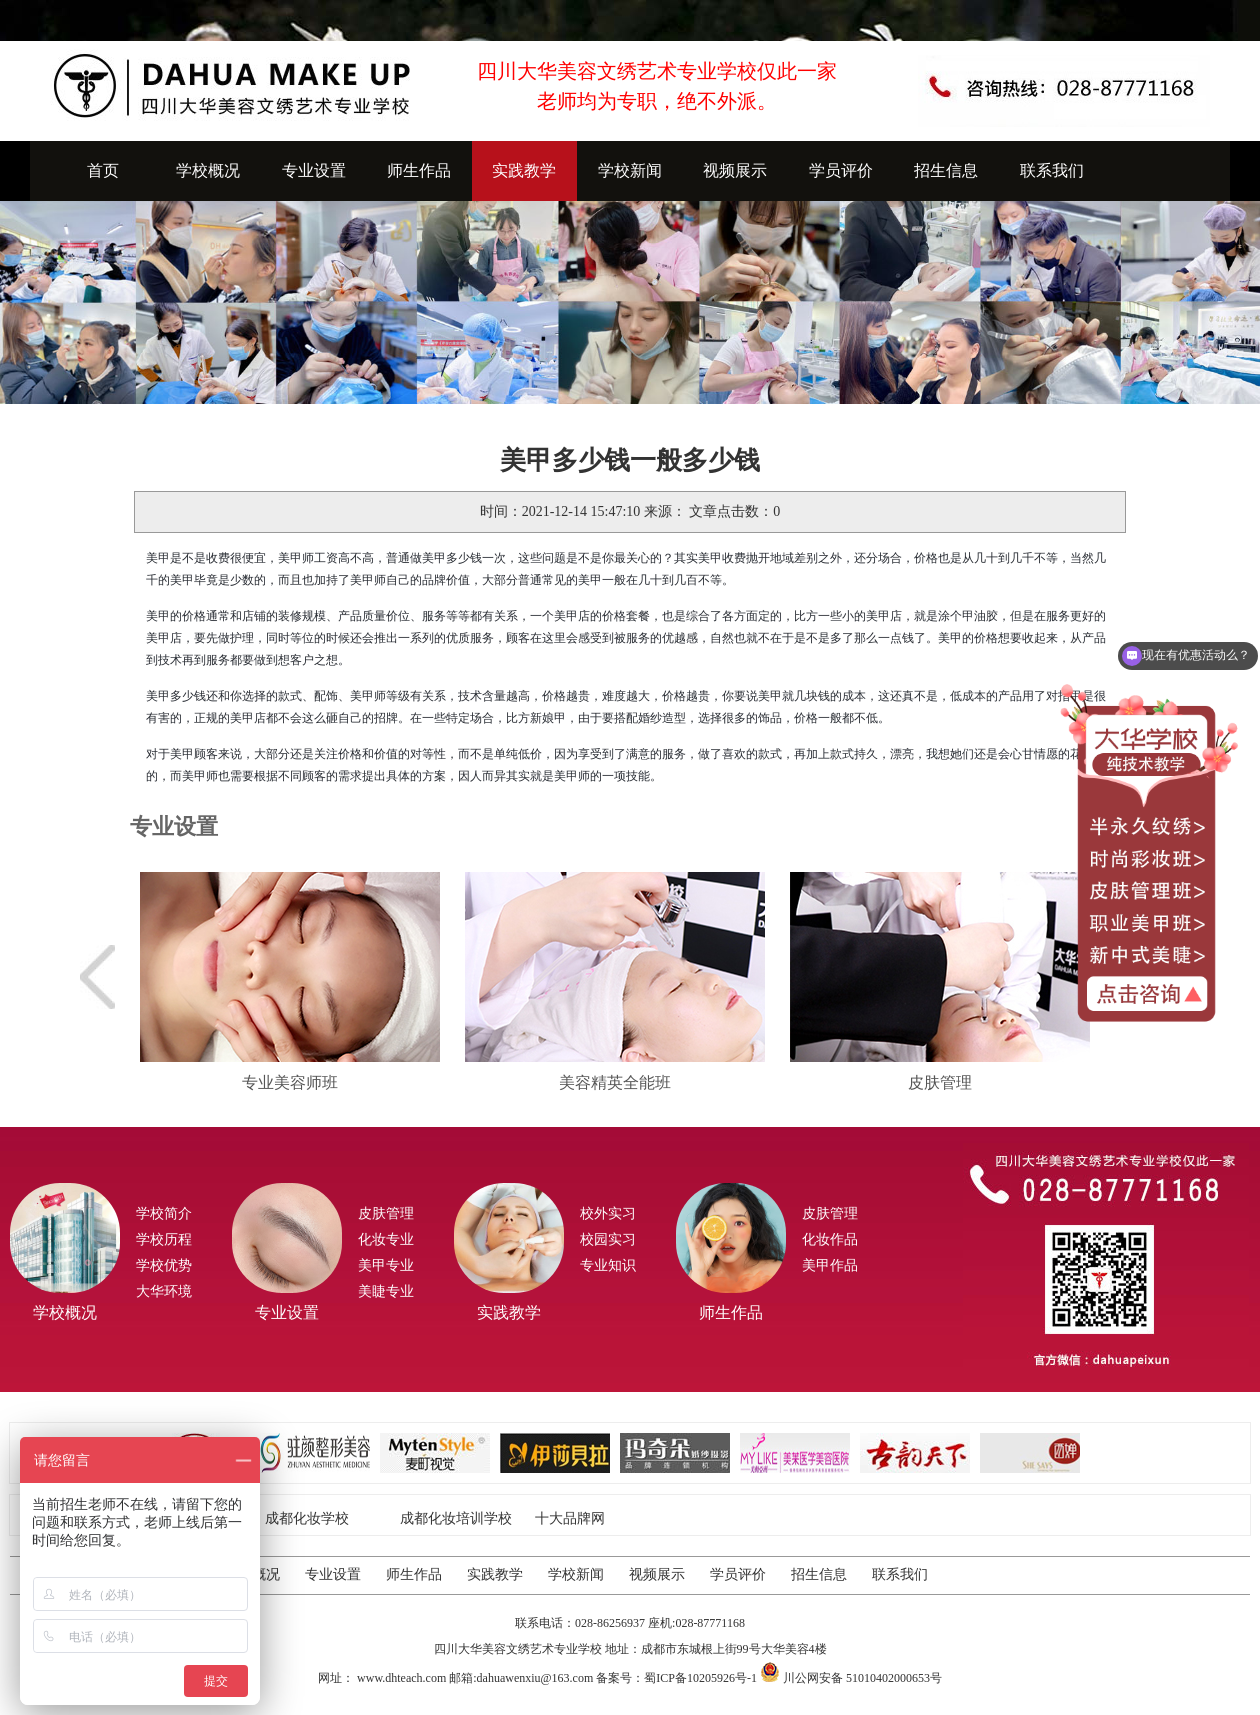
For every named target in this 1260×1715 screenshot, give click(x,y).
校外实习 (608, 1213)
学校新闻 (630, 170)
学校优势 (164, 1265)
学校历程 (164, 1239)
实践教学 (524, 170)
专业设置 (314, 170)
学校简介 (164, 1213)
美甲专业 (386, 1265)
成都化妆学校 (307, 1518)
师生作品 (419, 170)
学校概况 (208, 170)
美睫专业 (386, 1291)
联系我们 (1052, 170)
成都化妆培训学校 (456, 1518)
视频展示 (735, 170)
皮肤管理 (386, 1213)
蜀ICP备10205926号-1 (700, 1678)
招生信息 (946, 170)
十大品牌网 (570, 1518)
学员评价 (841, 170)
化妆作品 (830, 1239)
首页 (103, 170)
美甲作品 (830, 1265)
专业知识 (608, 1265)
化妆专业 (386, 1239)
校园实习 (608, 1239)
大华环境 (164, 1291)
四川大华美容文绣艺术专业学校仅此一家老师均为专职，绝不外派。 (657, 86)
